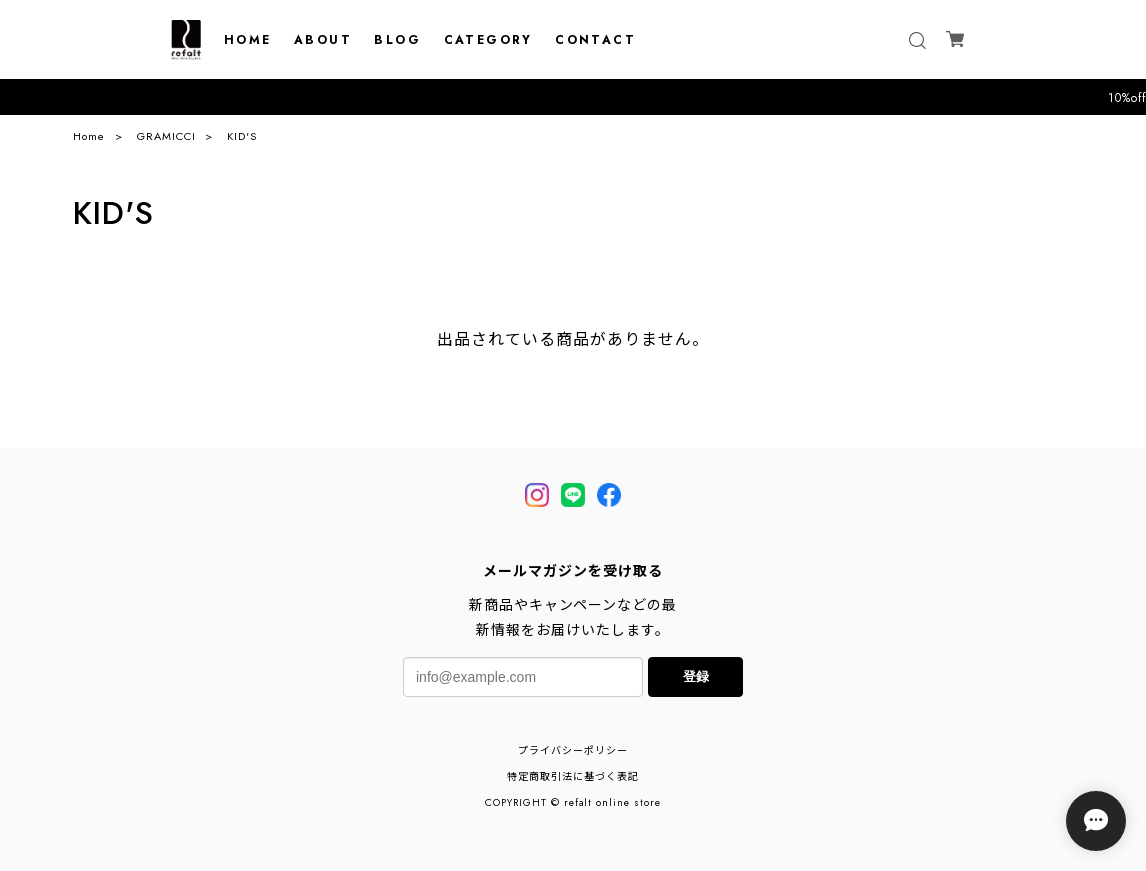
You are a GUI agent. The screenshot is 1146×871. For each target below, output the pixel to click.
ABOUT (323, 40)
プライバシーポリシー (573, 750)
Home (89, 136)
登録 (696, 676)
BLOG (397, 40)
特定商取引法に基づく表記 (573, 776)
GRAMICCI (166, 136)
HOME (248, 40)
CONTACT (595, 40)
